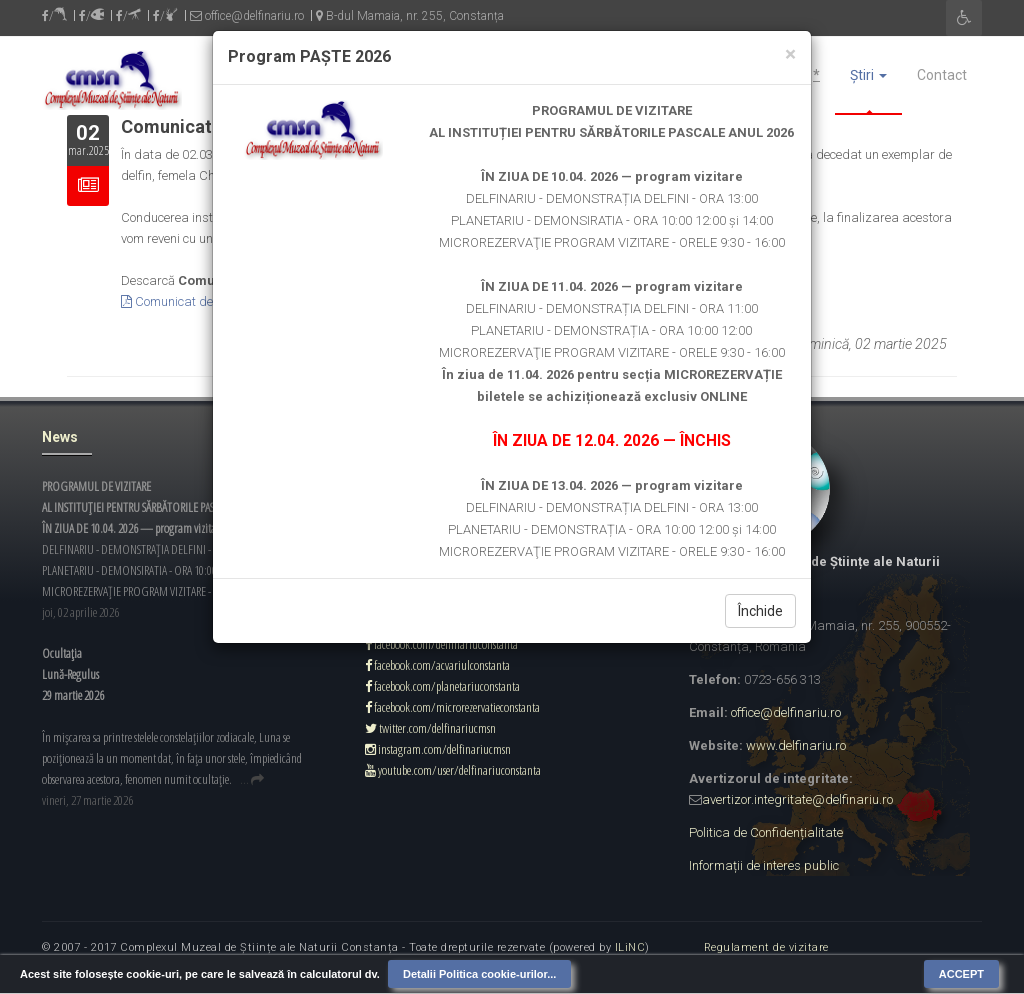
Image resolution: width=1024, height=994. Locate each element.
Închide (760, 611)
